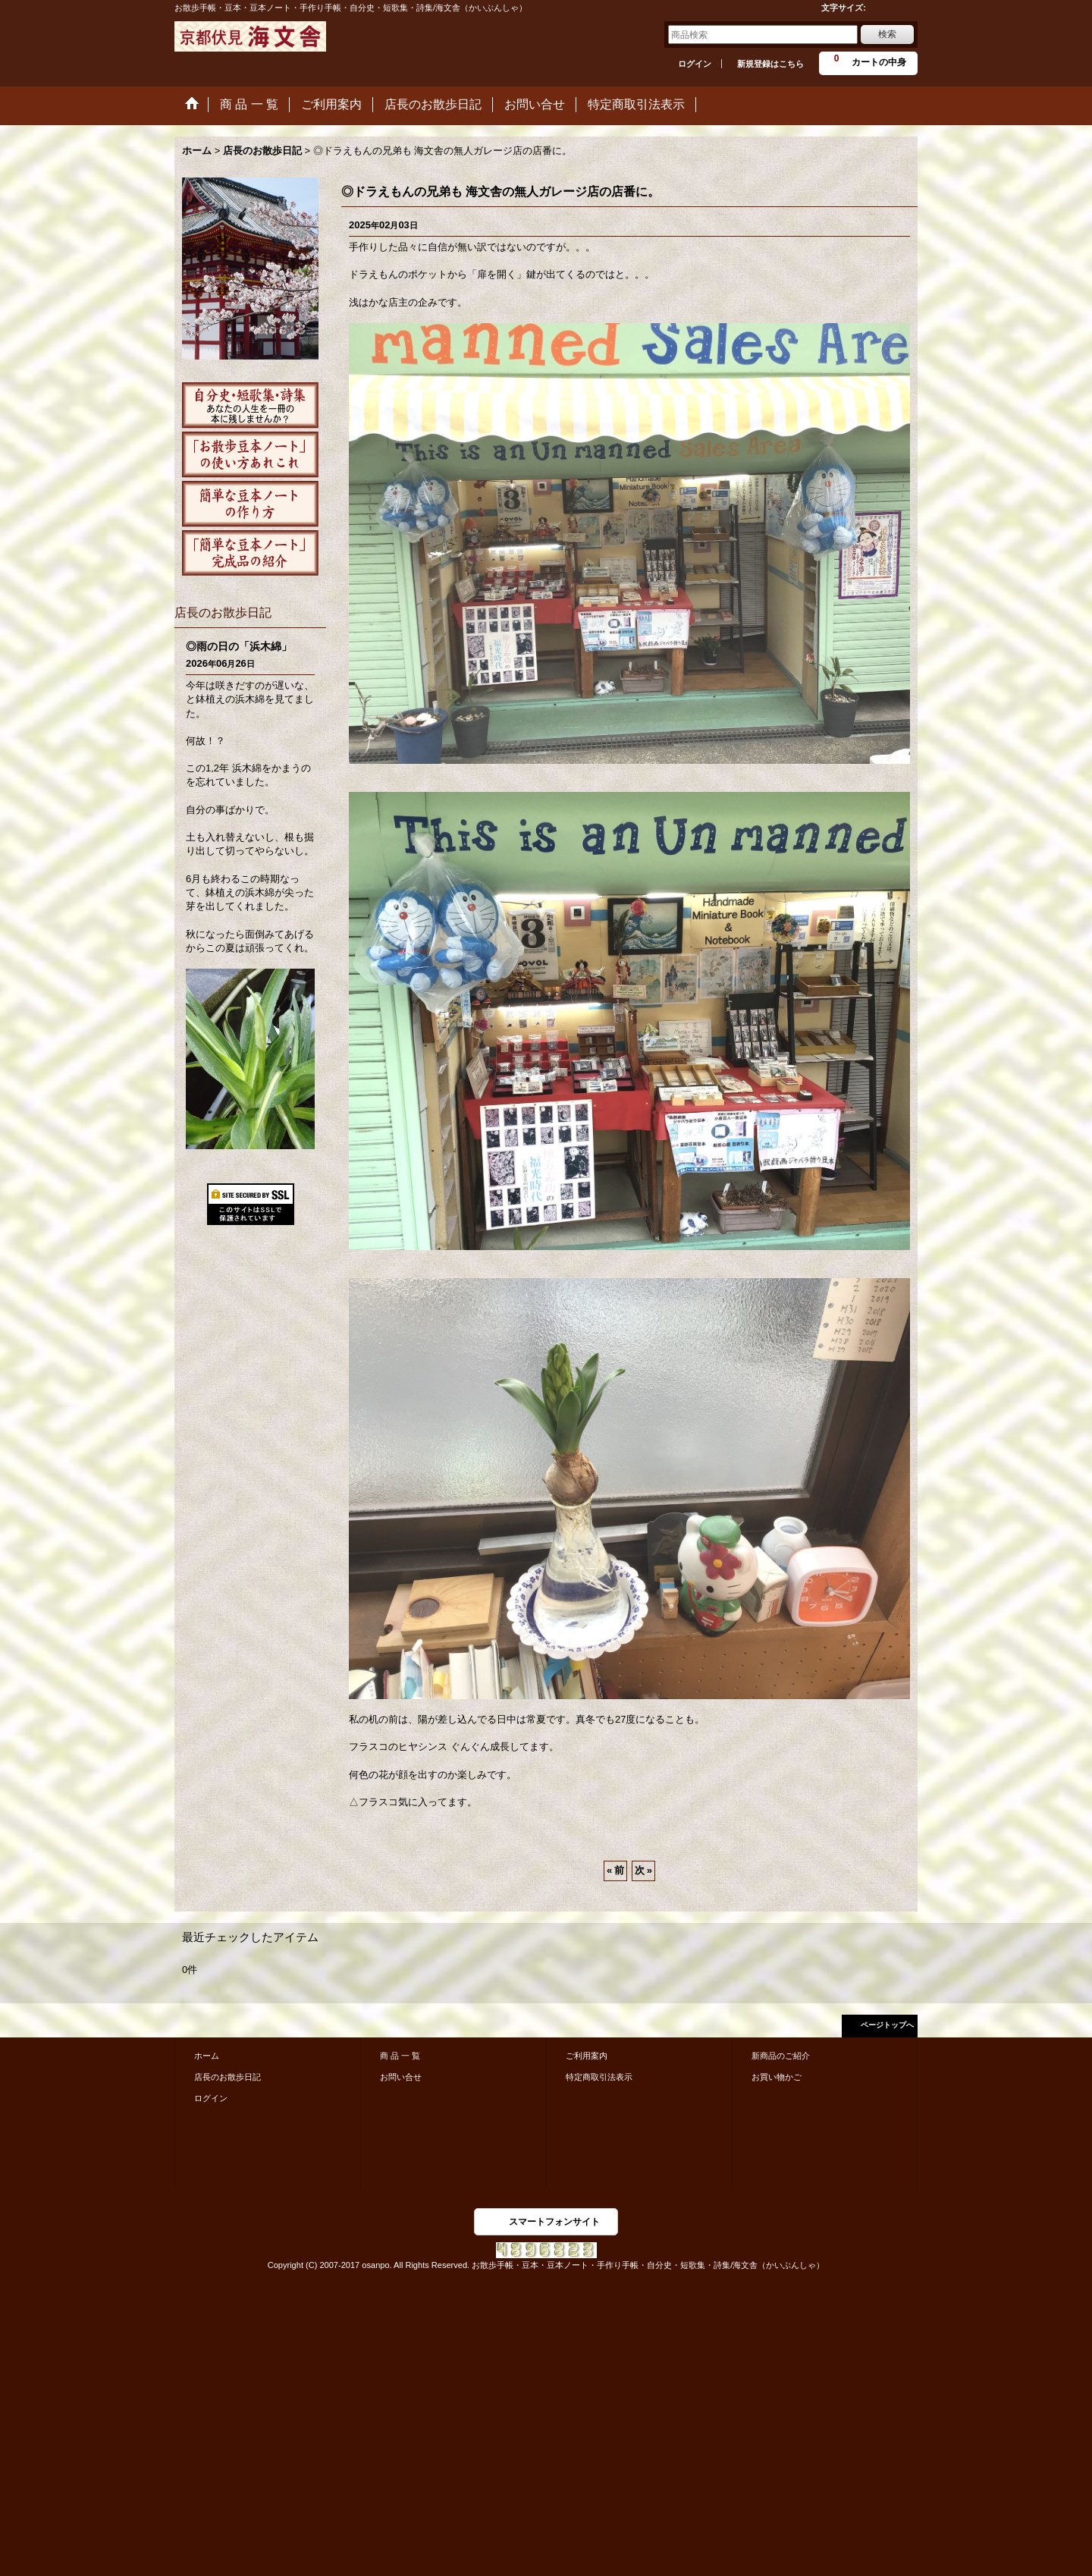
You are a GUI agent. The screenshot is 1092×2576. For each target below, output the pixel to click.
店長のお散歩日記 (227, 2076)
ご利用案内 (586, 2055)
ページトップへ (887, 2025)
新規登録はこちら (770, 63)
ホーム (206, 2055)
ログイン (694, 63)
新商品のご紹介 (781, 2055)
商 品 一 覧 (400, 2055)
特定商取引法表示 (599, 2076)
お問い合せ (401, 2076)
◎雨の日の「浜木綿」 (239, 646)
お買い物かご (777, 2076)
